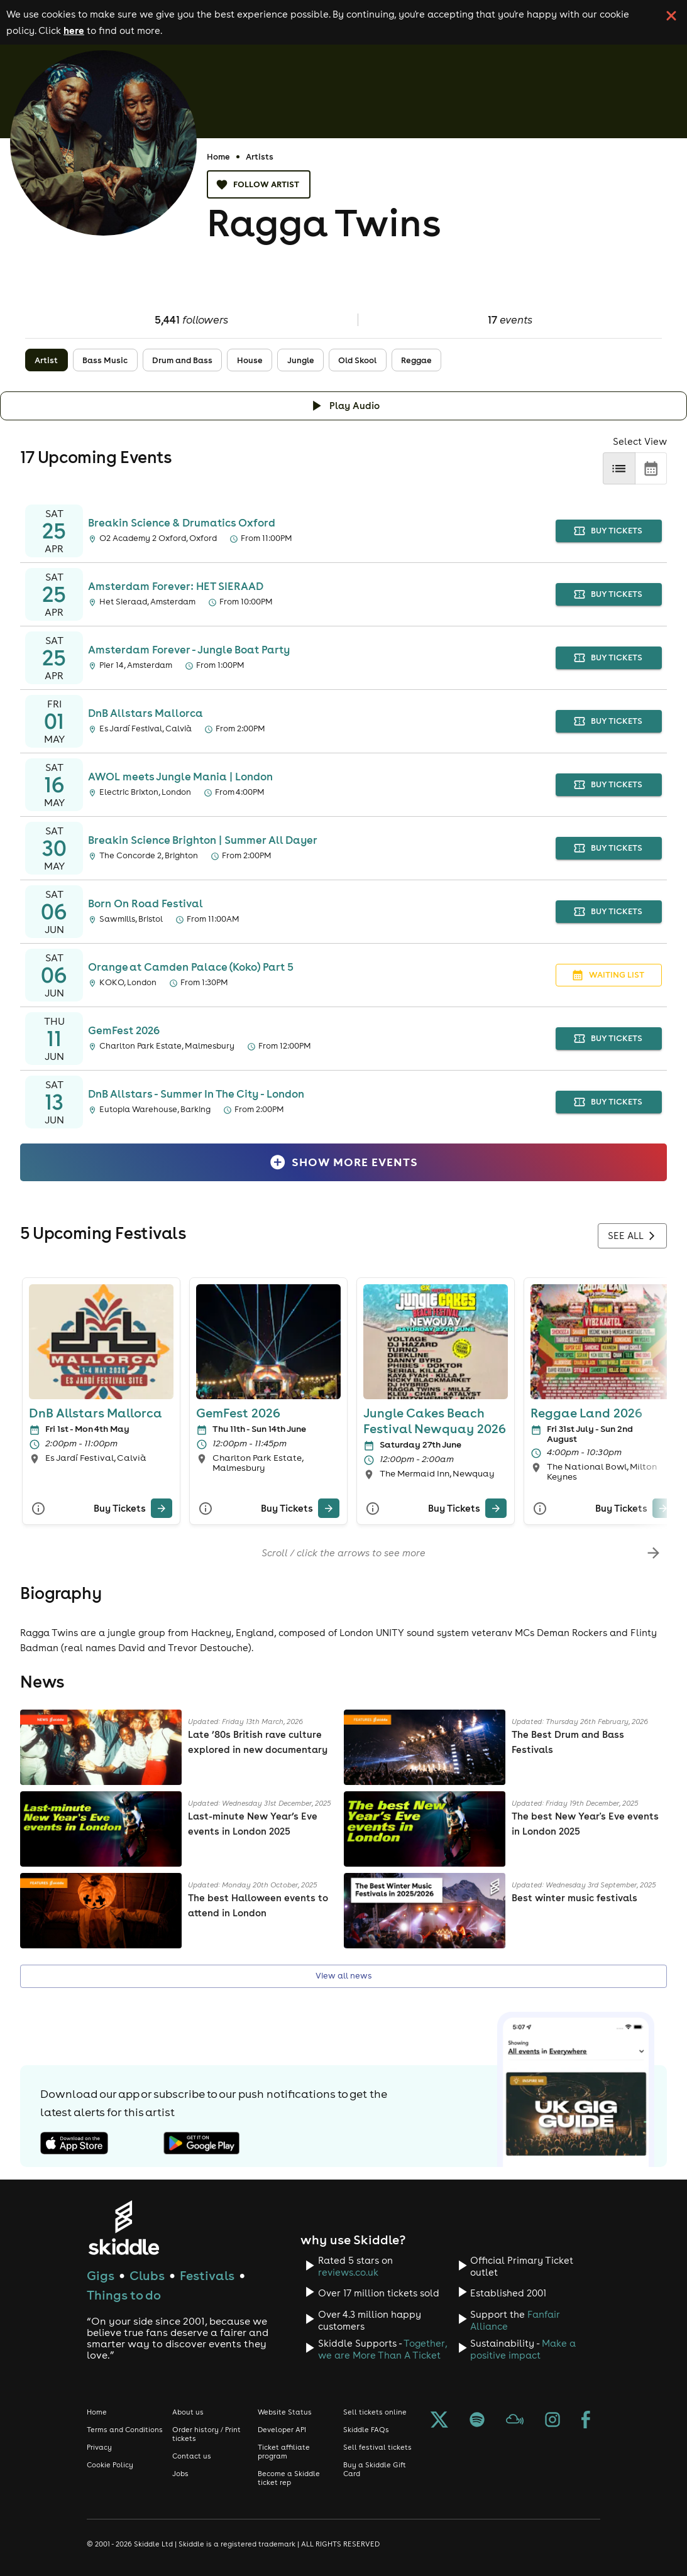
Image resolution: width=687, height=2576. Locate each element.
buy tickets (609, 531)
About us (188, 2412)
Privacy (99, 2447)
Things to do (124, 2295)
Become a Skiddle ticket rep (289, 2478)
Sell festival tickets (377, 2447)
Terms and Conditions (125, 2429)
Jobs (180, 2473)
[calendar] (651, 468)
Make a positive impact (523, 2349)
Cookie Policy (110, 2464)
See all (632, 1236)
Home (218, 156)
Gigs (100, 2275)
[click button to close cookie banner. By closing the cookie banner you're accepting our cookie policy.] (671, 15)
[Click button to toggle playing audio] (343, 405)
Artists (259, 156)
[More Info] (38, 1508)
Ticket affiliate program (284, 2451)
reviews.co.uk (348, 2272)
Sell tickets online (375, 2412)
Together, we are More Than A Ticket (382, 2349)
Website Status (285, 2412)
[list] (619, 468)
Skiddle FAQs (366, 2429)
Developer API (282, 2429)
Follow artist (258, 184)
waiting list (608, 975)
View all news (343, 1976)
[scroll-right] (653, 1552)
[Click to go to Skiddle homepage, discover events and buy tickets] (123, 2228)
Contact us (191, 2456)
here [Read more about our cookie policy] (73, 30)
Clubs (147, 2275)
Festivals (207, 2275)
